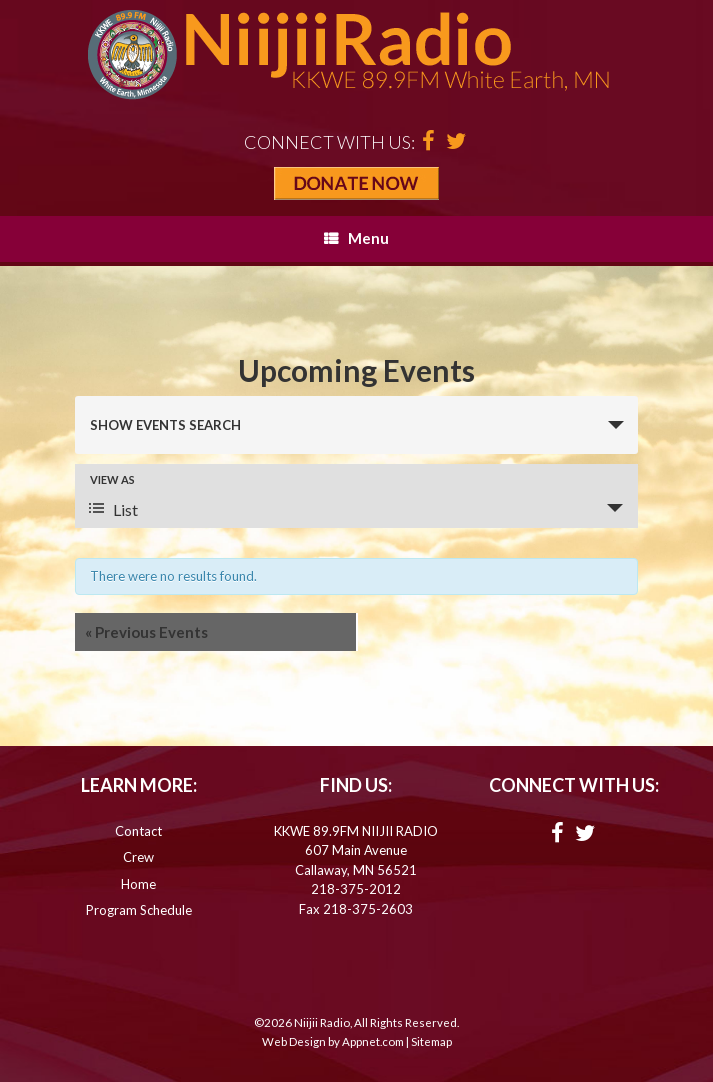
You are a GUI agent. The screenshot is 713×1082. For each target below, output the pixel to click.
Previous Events (146, 632)
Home (138, 884)
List (113, 509)
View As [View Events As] (112, 479)
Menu (356, 238)
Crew (138, 857)
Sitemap (431, 1041)
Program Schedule (139, 910)
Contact (138, 831)
